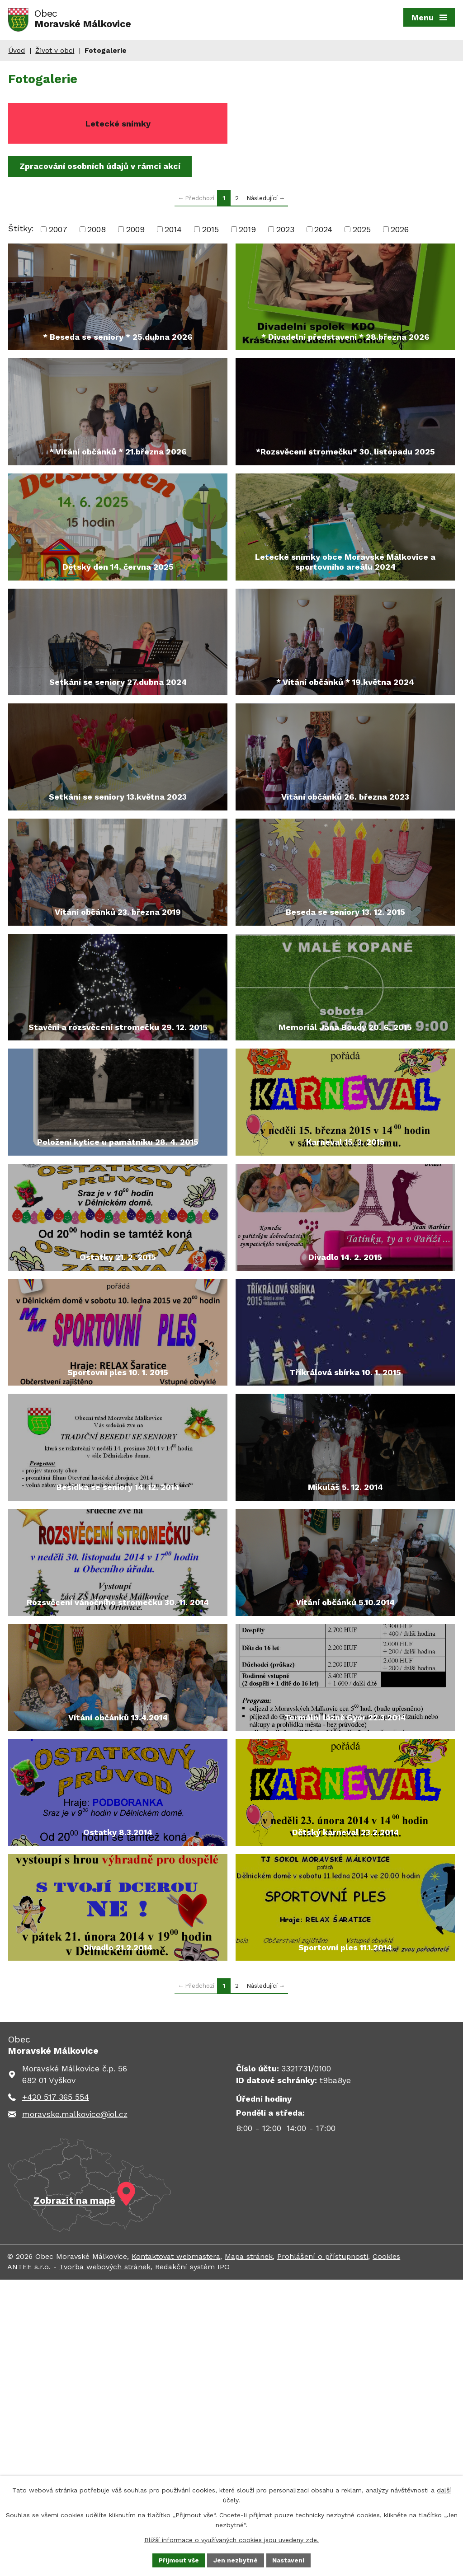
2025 (362, 232)
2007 (58, 232)
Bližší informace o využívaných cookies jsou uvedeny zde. (231, 2539)
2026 (400, 232)
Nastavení (289, 2559)
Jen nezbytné (236, 2559)
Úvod (16, 54)
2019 (247, 232)
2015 (210, 232)
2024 (323, 232)
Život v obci (54, 54)
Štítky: (21, 231)
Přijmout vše (178, 2559)
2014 (173, 232)
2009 (135, 232)
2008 (96, 232)
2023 (285, 232)
